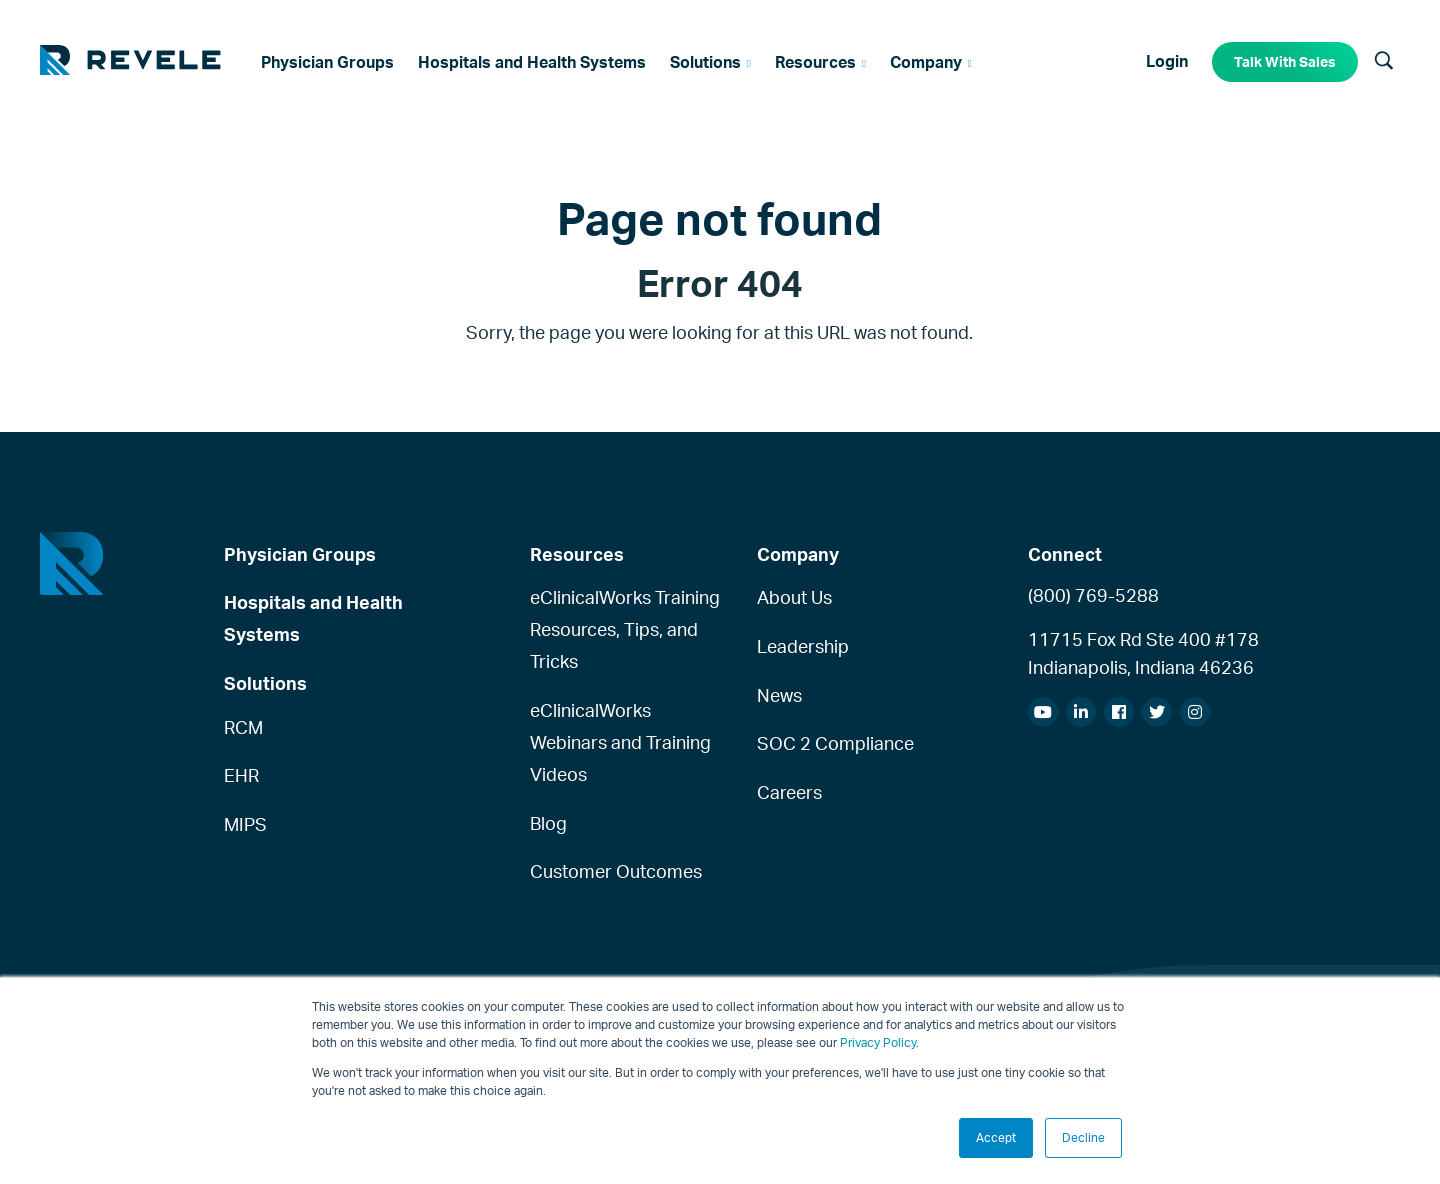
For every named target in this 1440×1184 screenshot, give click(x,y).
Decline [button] (1083, 1137)
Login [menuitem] (1167, 61)
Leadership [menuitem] (803, 646)
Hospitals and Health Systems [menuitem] (313, 618)
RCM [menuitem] (243, 727)
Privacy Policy (878, 1042)
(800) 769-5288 (1093, 595)
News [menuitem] (779, 695)
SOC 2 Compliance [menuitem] (835, 743)
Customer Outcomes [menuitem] (616, 871)
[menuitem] (327, 62)
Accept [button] (996, 1137)
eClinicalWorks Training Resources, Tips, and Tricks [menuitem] (625, 629)
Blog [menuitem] (548, 823)
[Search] (1384, 62)
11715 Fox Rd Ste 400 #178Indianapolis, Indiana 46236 (1143, 653)
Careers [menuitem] (789, 792)
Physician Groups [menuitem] (300, 554)
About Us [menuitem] (794, 597)
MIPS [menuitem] (245, 824)
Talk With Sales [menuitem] (1285, 61)
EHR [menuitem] (241, 775)
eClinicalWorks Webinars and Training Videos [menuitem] (620, 742)
